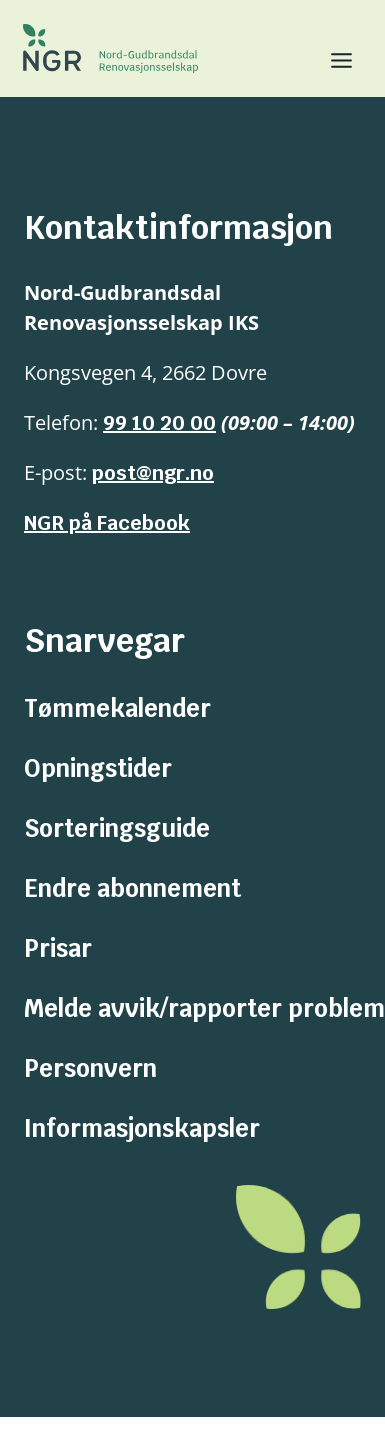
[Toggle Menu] (333, 60)
